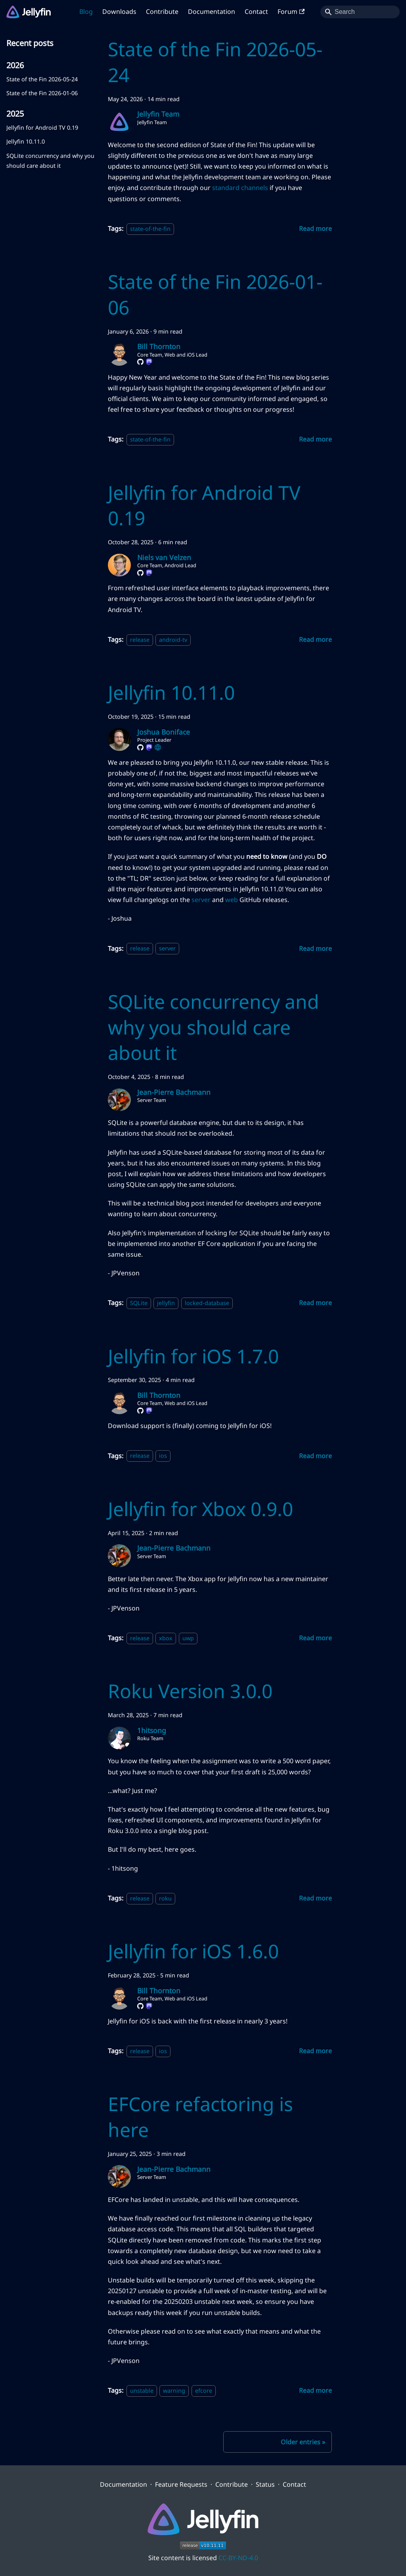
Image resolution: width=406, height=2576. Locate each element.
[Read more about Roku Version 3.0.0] (315, 1898)
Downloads (119, 11)
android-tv (173, 639)
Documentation (211, 11)
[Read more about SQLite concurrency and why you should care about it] (315, 1302)
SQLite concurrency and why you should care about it (50, 160)
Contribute (162, 11)
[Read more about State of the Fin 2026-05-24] (315, 228)
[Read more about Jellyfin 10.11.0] (315, 948)
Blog (86, 11)
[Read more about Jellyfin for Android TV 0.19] (315, 639)
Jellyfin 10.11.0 (25, 141)
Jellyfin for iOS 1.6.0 (193, 1951)
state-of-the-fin (150, 228)
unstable (141, 2390)
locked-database (207, 1303)
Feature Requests (181, 2484)
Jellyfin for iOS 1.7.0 (193, 1356)
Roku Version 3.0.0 (190, 1691)
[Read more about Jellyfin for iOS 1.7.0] (315, 1455)
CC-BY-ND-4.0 (238, 2557)
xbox (165, 1638)
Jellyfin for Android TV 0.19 (42, 127)
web (231, 899)
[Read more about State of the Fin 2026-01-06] (315, 439)
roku (165, 1898)
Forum (291, 11)
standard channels (240, 187)
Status (265, 2484)
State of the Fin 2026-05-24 (42, 79)
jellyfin (166, 1303)
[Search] (360, 12)
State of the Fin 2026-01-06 (42, 93)
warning (174, 2390)
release (139, 639)
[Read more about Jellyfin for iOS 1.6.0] (315, 2050)
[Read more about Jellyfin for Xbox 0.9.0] (315, 1638)
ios (163, 1456)
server (201, 899)
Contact (256, 11)
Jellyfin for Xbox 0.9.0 (200, 1509)
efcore (203, 2390)
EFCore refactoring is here (200, 2116)
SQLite (138, 1303)
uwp (188, 1638)
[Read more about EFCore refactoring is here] (315, 2390)
